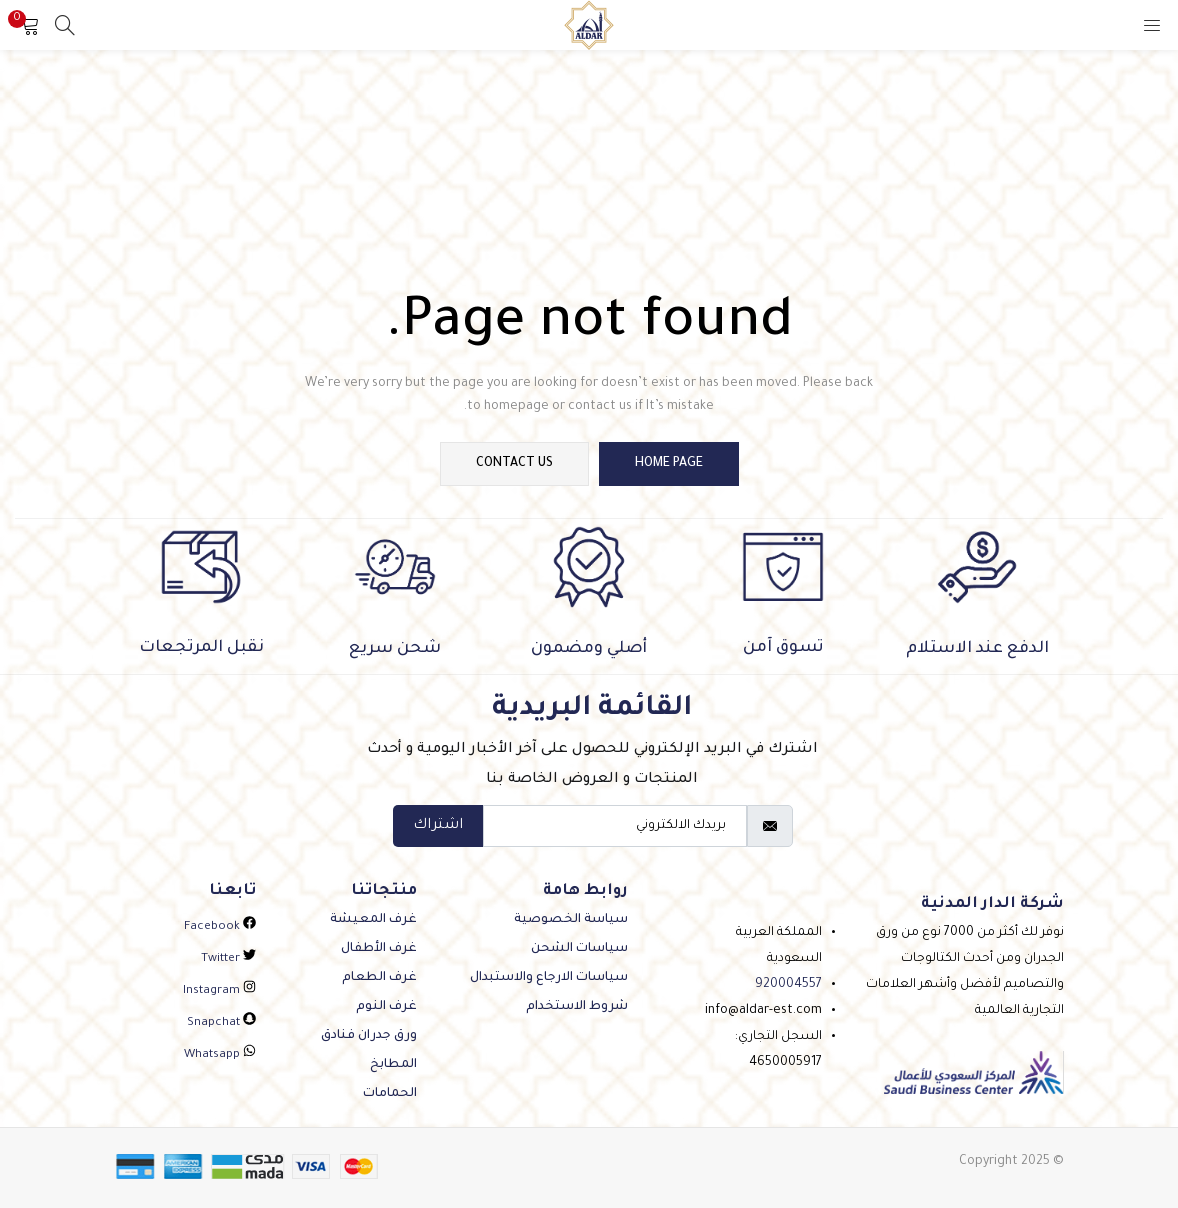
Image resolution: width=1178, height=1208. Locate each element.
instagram (219, 991)
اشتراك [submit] (438, 826)
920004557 (788, 985)
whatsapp (220, 1055)
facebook (220, 927)
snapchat (221, 1023)
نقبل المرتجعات (201, 648)
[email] (614, 826)
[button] (30, 25)
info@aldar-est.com (763, 1011)
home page (669, 464)
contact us (514, 464)
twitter (228, 959)
